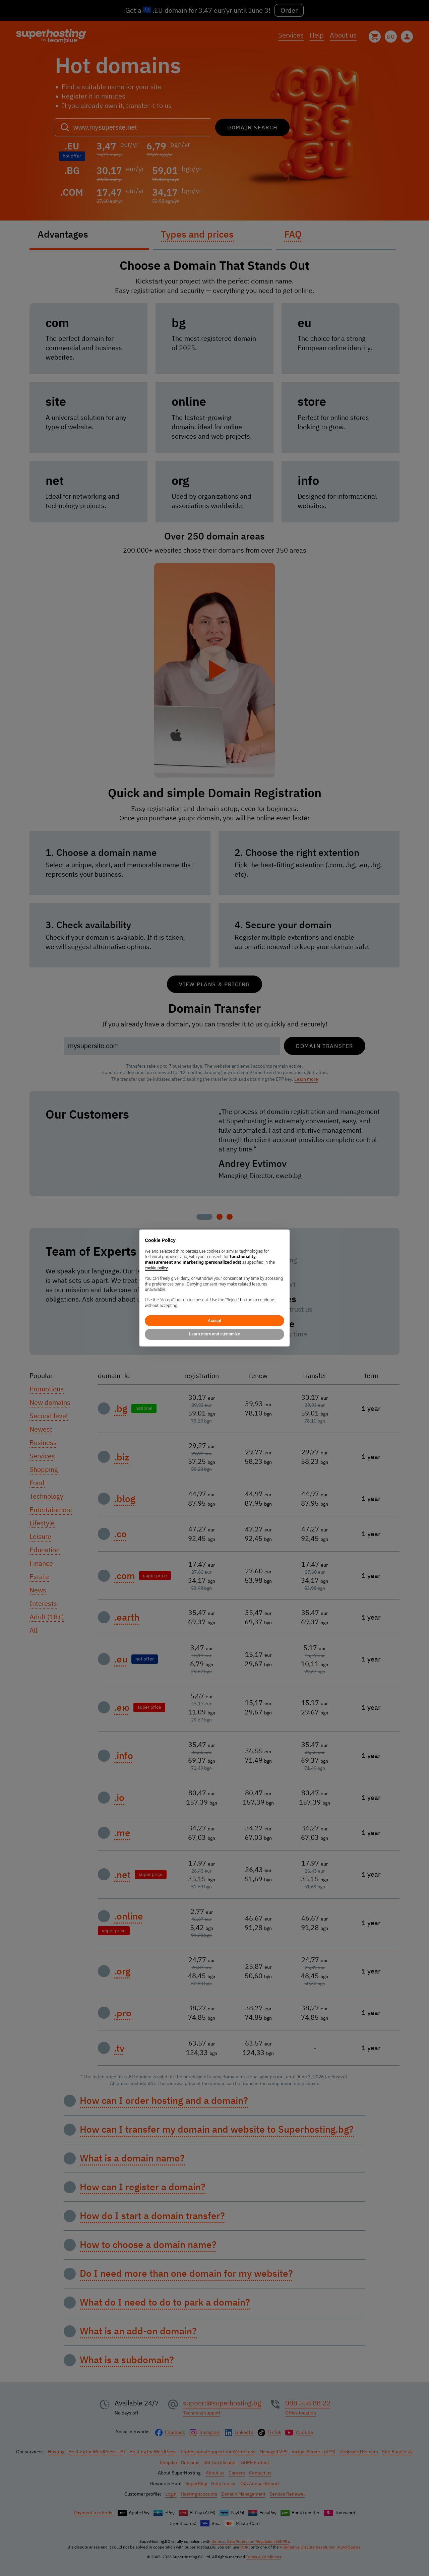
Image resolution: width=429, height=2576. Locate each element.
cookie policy (156, 1268)
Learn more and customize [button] (214, 1334)
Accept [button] (214, 1320)
